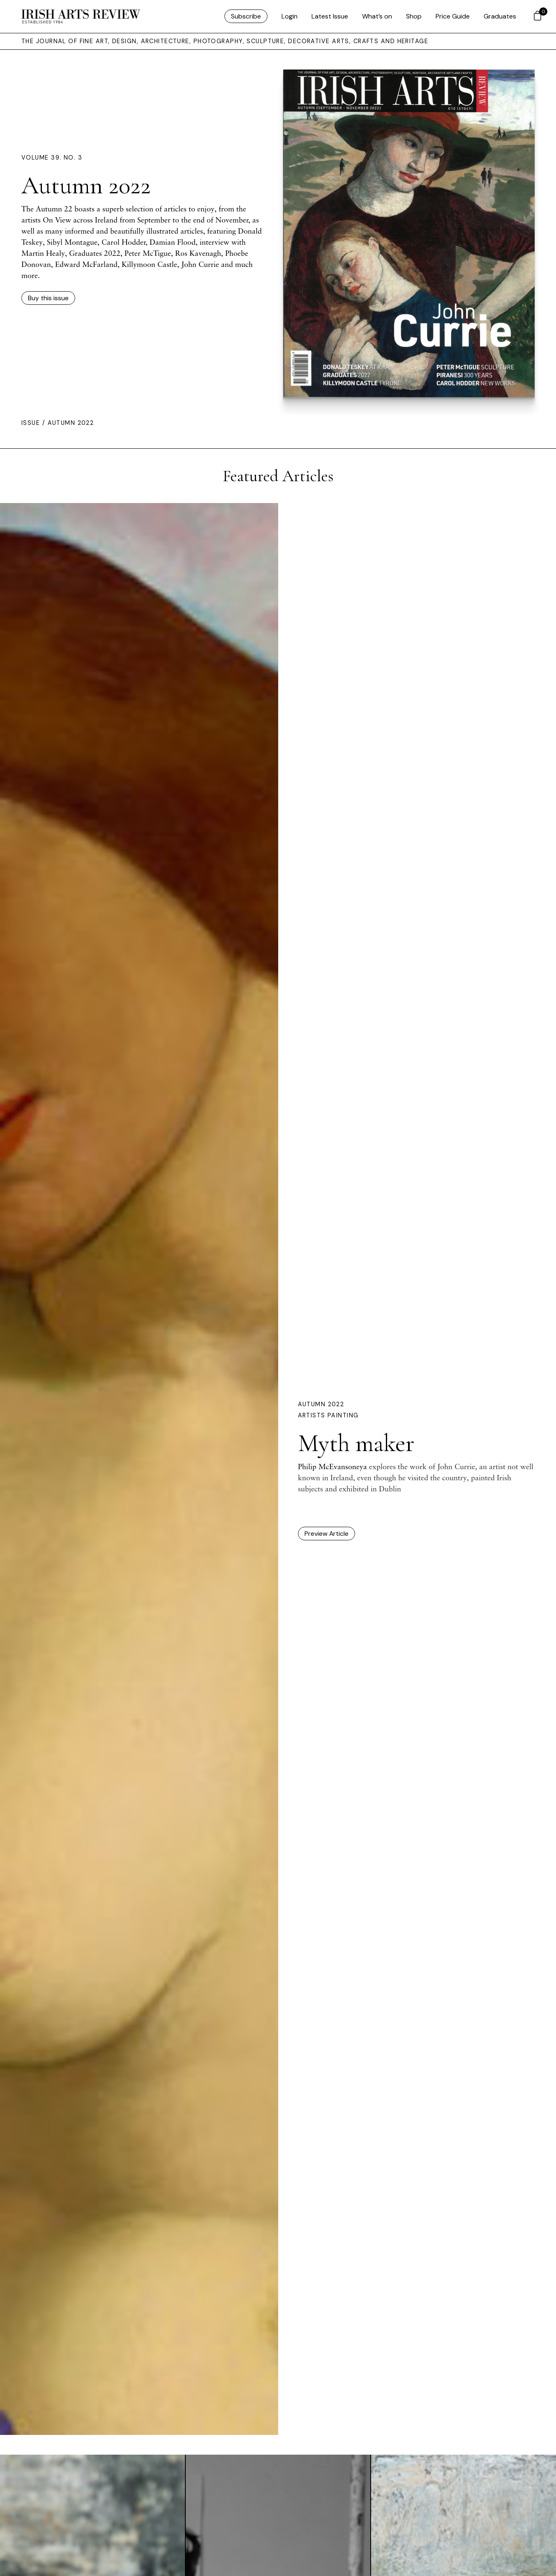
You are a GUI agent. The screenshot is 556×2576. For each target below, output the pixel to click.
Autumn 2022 (321, 1404)
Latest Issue (329, 16)
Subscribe (246, 16)
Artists (313, 1415)
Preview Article (326, 1533)
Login (289, 16)
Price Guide (453, 16)
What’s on (377, 16)
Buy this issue (48, 298)
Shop (414, 16)
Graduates (500, 16)
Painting (343, 1415)
